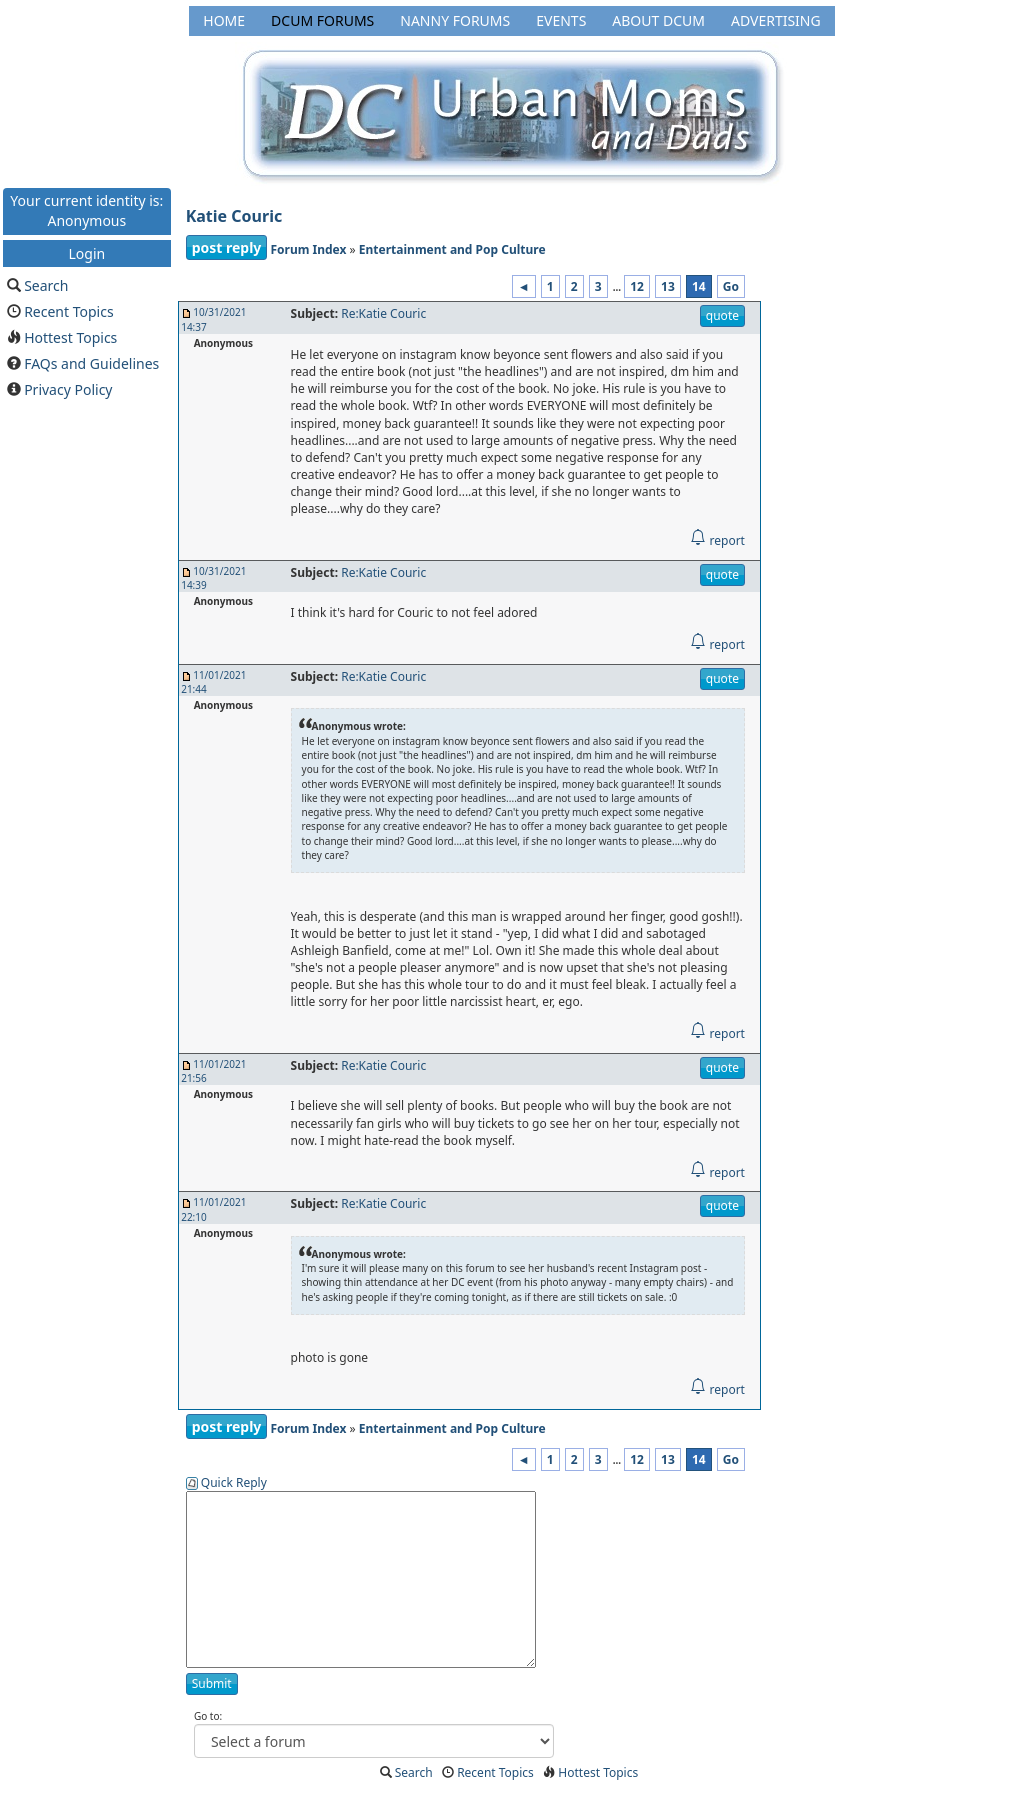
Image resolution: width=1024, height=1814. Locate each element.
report (717, 540)
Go (731, 286)
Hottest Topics (70, 337)
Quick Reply (234, 1482)
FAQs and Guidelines (91, 363)
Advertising (776, 20)
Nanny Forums (455, 20)
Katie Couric (234, 216)
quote (722, 315)
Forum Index (308, 249)
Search (46, 285)
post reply (227, 247)
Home (224, 20)
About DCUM (658, 20)
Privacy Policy (68, 389)
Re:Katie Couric (383, 313)
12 (637, 286)
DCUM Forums (322, 20)
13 (668, 286)
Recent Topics (69, 311)
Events (561, 20)
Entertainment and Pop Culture (452, 249)
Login (86, 252)
